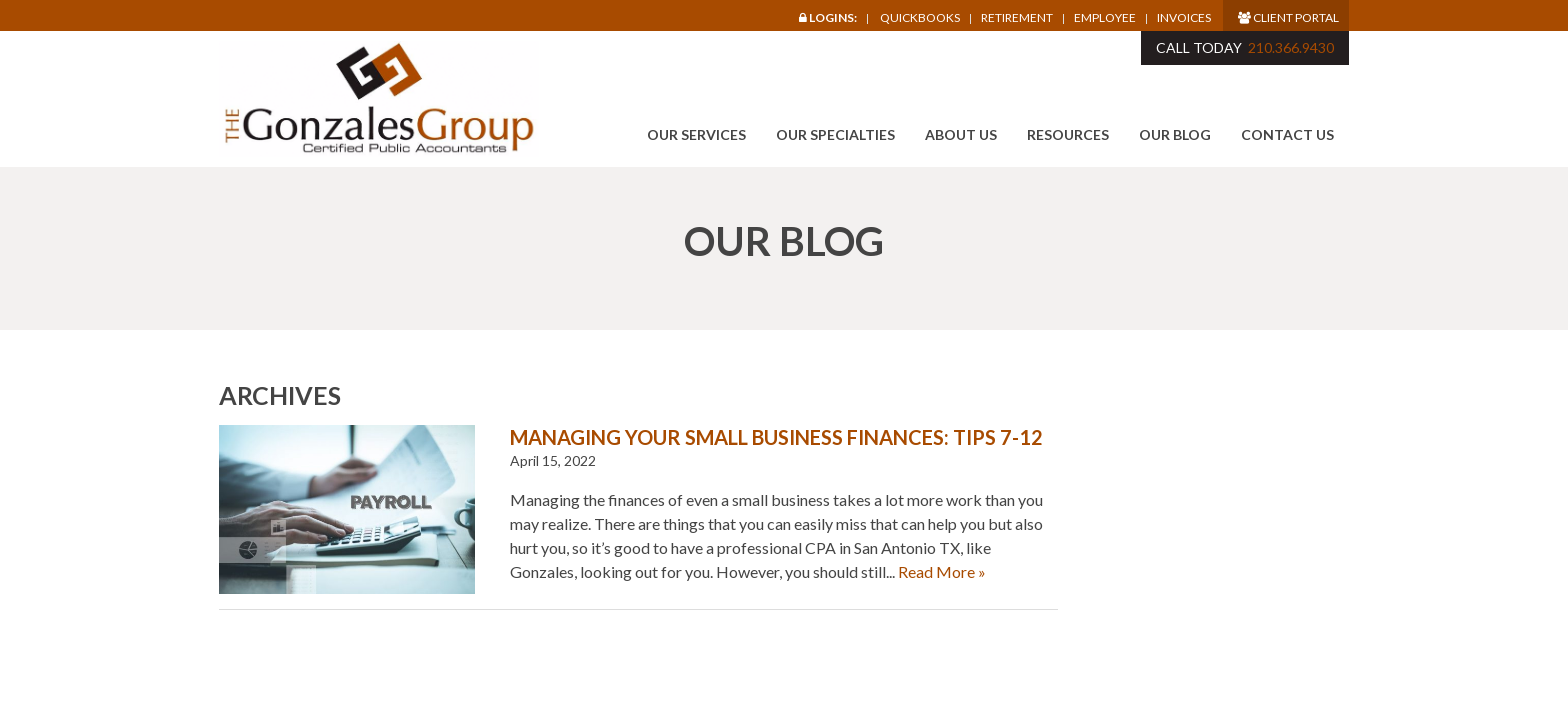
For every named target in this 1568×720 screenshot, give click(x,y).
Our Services (696, 134)
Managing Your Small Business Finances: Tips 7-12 (776, 437)
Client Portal (1288, 17)
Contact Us (1287, 134)
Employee (1105, 18)
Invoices (1184, 18)
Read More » (942, 571)
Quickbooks (920, 17)
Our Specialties (835, 134)
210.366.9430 (1291, 47)
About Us (961, 134)
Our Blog (1175, 134)
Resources (1068, 134)
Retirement (1017, 18)
